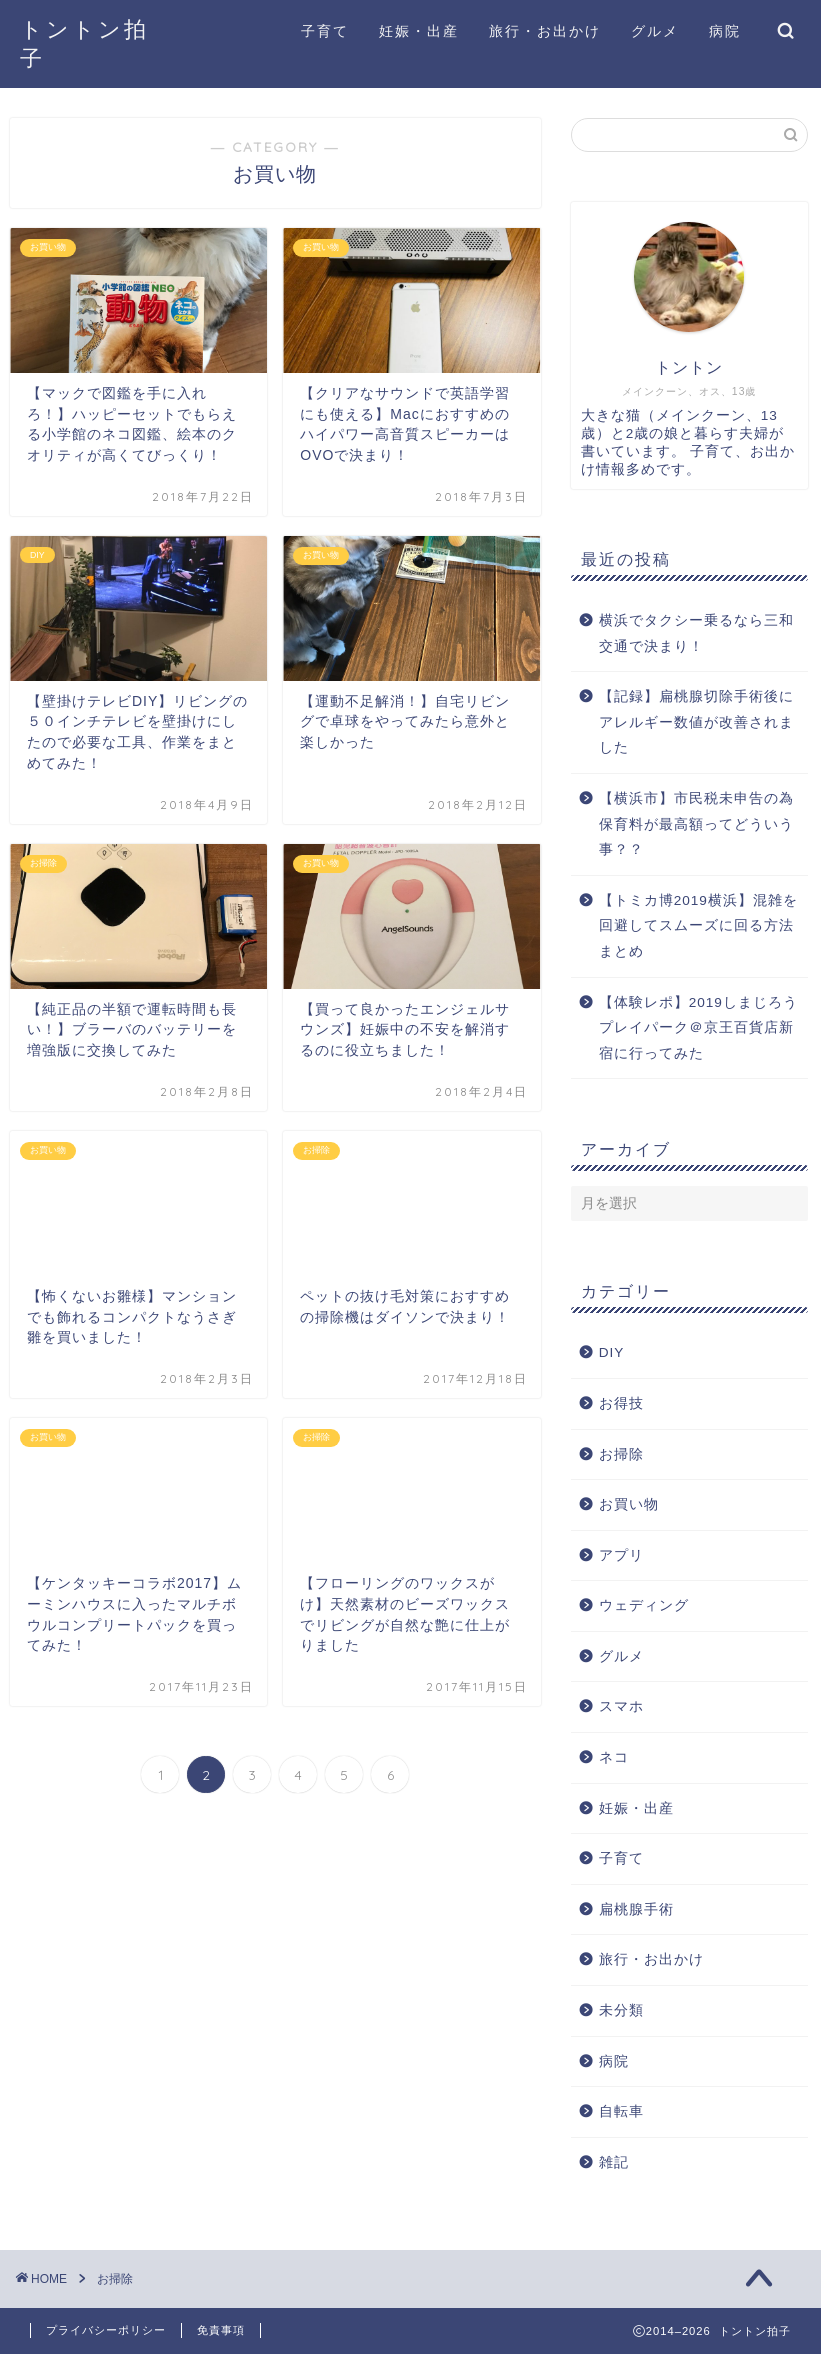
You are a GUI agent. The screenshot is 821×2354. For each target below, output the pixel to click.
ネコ (614, 1757)
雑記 (614, 2162)
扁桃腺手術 (636, 1909)
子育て (325, 31)
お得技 (621, 1403)
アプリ (621, 1555)
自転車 (621, 2111)
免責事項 (221, 2330)
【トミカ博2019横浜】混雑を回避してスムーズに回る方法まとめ (698, 926)
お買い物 (629, 1504)
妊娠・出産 (419, 31)
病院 (725, 31)
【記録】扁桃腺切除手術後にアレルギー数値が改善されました (696, 722)
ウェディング (644, 1605)
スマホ (621, 1706)
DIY (612, 1352)
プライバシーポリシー (106, 2330)
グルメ (655, 31)
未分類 (621, 2010)
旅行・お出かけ (545, 31)
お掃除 (621, 1454)
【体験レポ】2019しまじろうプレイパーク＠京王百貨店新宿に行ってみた (698, 1028)
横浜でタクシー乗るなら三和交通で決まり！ (696, 633)
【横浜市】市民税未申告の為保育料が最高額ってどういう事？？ (696, 824)
